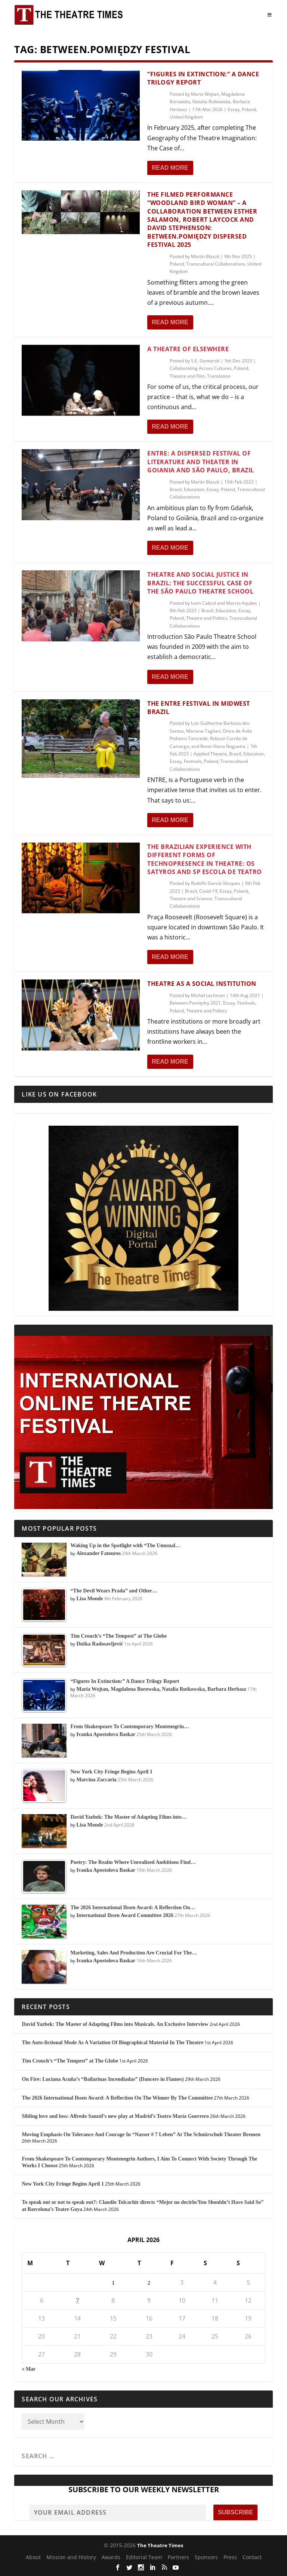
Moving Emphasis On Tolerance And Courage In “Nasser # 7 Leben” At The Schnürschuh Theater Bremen (141, 2134)
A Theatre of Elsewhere (188, 349)
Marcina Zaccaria (96, 1779)
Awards (111, 2557)
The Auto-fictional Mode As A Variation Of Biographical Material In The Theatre (112, 2042)
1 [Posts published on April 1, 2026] (113, 2283)
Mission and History (71, 2557)
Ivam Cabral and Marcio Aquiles (224, 603)
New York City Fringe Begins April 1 (63, 2184)
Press (230, 2557)
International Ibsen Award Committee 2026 (124, 1915)
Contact (252, 2557)
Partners (178, 2557)
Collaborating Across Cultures (201, 368)
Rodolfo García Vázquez (215, 883)
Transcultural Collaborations (215, 264)
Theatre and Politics (206, 618)
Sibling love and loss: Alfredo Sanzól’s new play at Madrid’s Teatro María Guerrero (115, 2116)
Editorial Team (144, 2557)
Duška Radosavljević (99, 1644)
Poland (249, 109)
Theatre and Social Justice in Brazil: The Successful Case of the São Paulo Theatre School (200, 582)
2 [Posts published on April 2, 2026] (149, 2283)
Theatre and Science (191, 898)
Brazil (176, 489)
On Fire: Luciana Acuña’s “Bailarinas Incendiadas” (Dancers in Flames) (102, 2079)
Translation (219, 376)
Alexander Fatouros (98, 1553)
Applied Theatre (210, 754)
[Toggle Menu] (270, 14)
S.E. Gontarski (205, 361)
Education (194, 489)
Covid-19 (208, 891)
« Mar (29, 2369)
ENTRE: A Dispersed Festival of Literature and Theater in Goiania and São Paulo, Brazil (200, 461)
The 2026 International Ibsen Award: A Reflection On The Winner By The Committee (117, 2098)
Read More (170, 168)
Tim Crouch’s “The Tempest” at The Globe (70, 2061)
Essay (234, 109)
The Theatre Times (160, 2545)
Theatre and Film (187, 376)
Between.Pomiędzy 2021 (195, 1003)
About (33, 2557)
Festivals (193, 761)
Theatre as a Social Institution (201, 983)
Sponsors (206, 2557)
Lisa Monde (89, 1598)
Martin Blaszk (205, 256)
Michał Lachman (208, 995)
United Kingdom (186, 117)
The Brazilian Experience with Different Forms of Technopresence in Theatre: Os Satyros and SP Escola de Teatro (204, 859)
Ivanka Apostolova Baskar (105, 1734)
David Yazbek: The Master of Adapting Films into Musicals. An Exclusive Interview (115, 2024)
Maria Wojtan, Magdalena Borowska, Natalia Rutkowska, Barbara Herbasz (210, 102)
